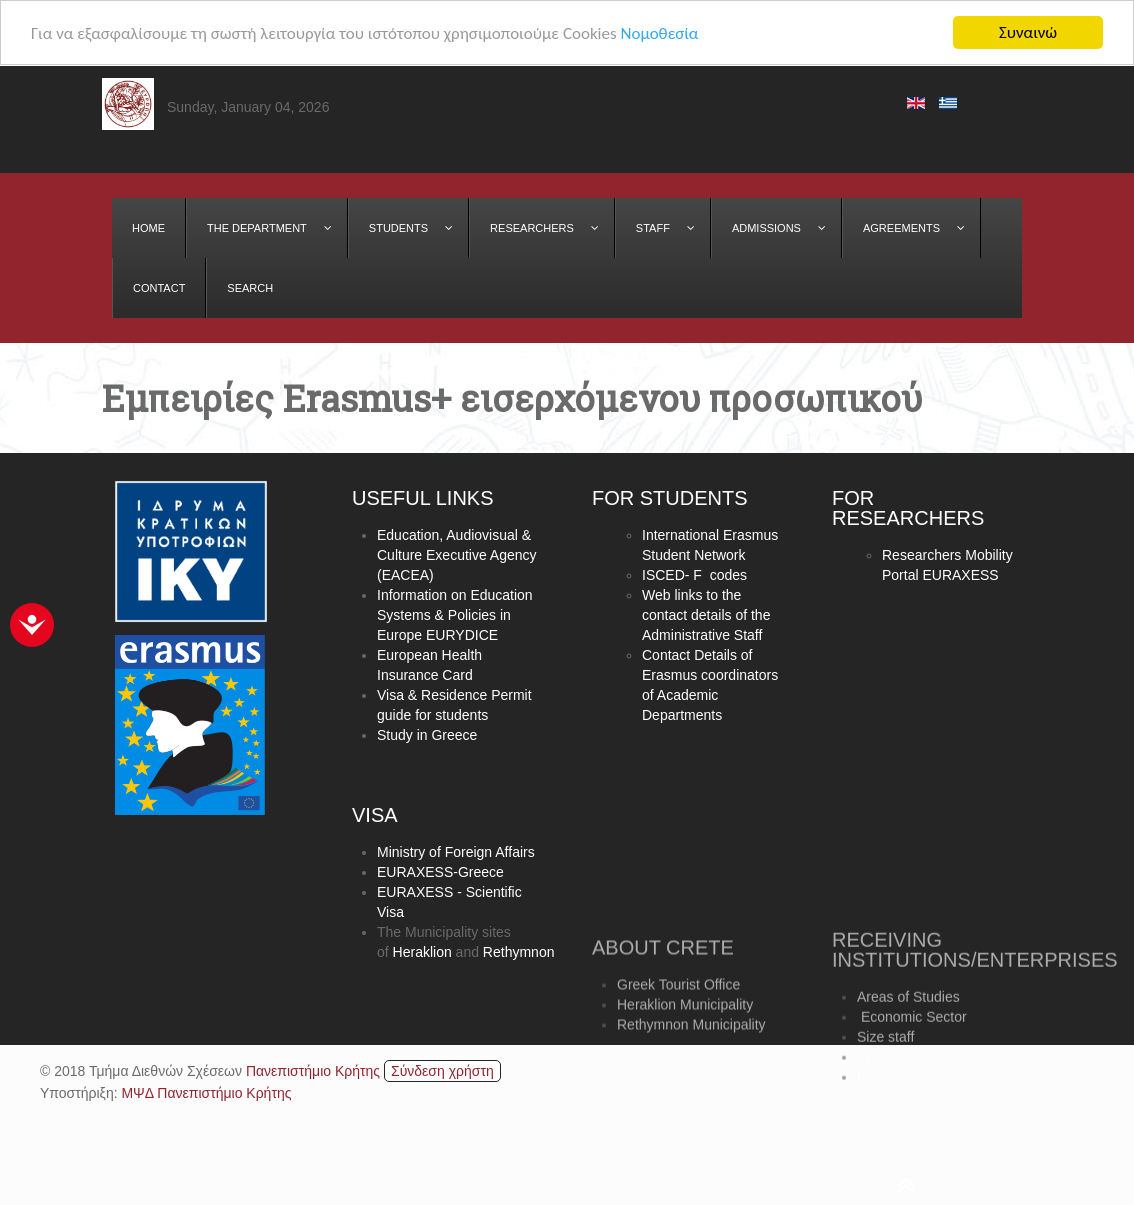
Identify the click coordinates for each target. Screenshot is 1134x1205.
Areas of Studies (908, 1039)
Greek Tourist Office (678, 1015)
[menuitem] (149, 228)
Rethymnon (519, 953)
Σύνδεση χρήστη (442, 1071)
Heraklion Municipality (685, 1035)
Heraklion (422, 953)
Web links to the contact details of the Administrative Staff (706, 617)
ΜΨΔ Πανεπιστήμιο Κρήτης (206, 1093)
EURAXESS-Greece (440, 873)
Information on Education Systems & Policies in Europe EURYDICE (455, 616)
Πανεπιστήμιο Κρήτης (313, 1071)
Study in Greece (427, 736)
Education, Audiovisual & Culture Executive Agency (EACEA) (457, 556)
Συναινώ (1028, 32)
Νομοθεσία (659, 33)
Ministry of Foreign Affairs (456, 853)
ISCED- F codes (694, 577)
